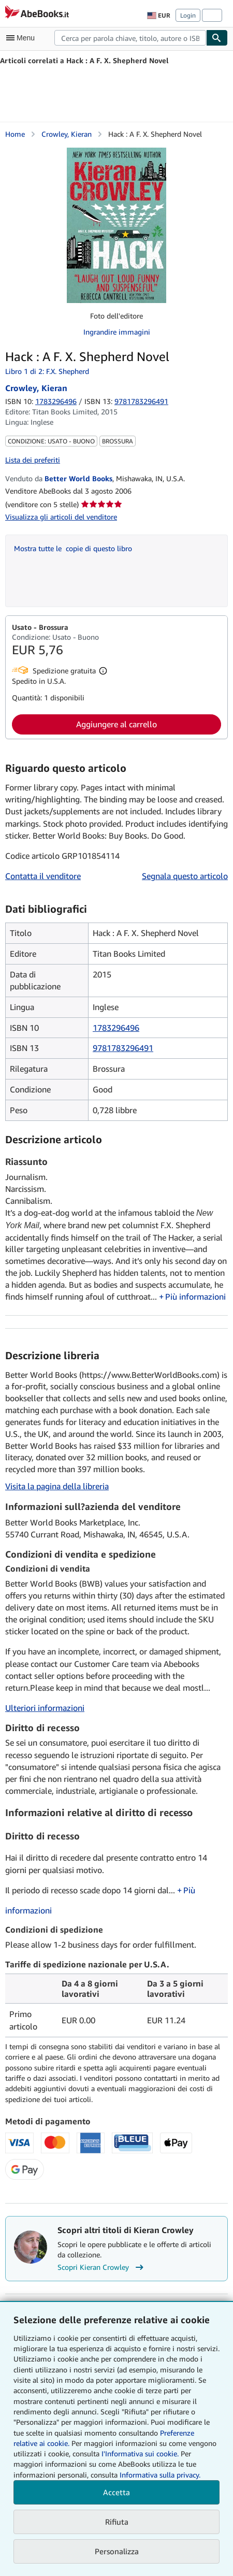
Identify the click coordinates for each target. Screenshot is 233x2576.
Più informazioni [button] (195, 1296)
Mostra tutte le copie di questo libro (73, 548)
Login (188, 15)
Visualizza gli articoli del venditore (61, 516)
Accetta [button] (116, 2492)
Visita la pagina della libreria (57, 1486)
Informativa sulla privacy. (160, 2474)
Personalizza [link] (117, 2551)
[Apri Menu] (23, 38)
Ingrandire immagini (116, 331)
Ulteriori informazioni (44, 1708)
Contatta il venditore (43, 876)
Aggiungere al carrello (116, 724)
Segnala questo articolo (185, 876)
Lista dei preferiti (32, 459)
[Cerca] (217, 38)
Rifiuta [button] (116, 2521)
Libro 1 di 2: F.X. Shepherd (47, 371)
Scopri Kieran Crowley (101, 2267)
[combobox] (130, 38)
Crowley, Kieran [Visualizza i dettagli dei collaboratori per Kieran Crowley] (66, 133)
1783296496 (56, 401)
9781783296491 (123, 1048)
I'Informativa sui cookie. (140, 2453)
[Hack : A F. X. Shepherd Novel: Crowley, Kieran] (116, 225)
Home (15, 133)
